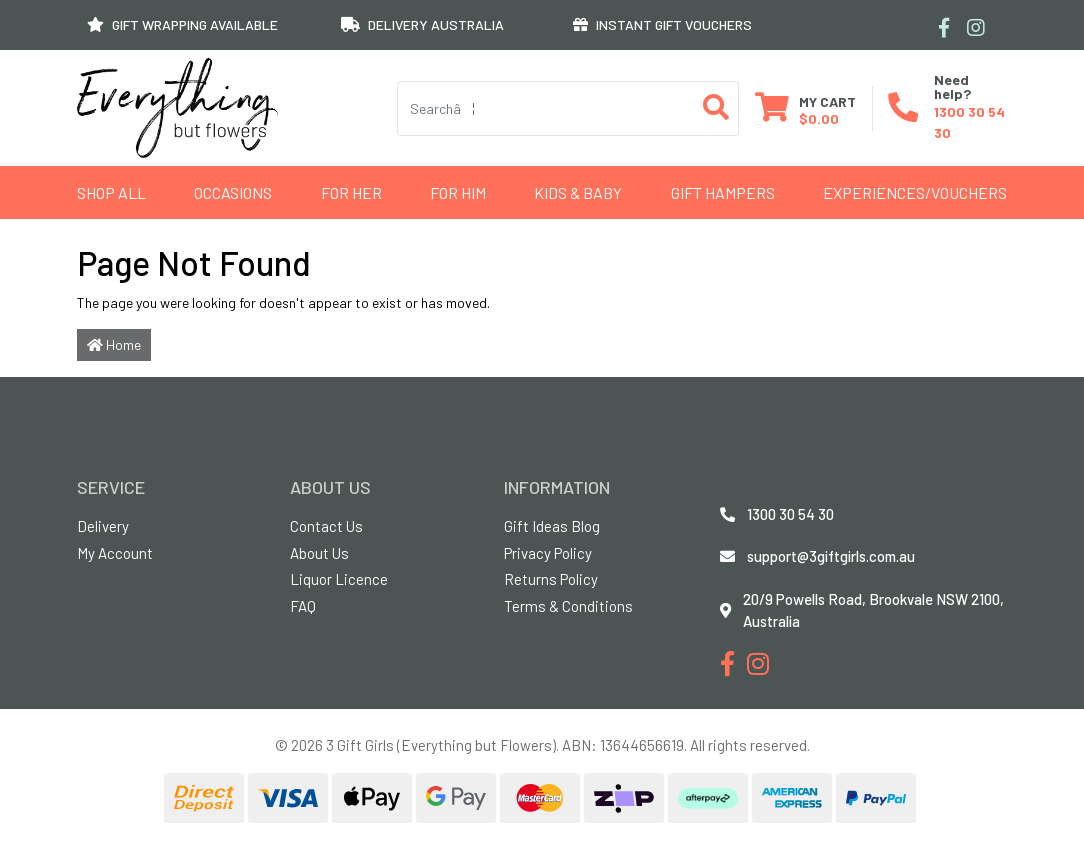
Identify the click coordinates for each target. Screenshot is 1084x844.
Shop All (111, 192)
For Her (351, 192)
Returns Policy (551, 579)
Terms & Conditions (568, 606)
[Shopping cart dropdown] (805, 108)
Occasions (233, 192)
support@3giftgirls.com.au (831, 556)
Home (114, 344)
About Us (319, 553)
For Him (458, 192)
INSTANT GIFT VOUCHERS (662, 24)
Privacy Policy (548, 553)
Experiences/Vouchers (915, 192)
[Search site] (716, 108)
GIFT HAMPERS (723, 192)
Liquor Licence (339, 579)
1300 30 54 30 (790, 514)
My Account (115, 553)
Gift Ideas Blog (552, 526)
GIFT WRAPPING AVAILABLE (182, 24)
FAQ (303, 606)
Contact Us (326, 526)
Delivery (103, 526)
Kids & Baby (578, 192)
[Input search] (546, 108)
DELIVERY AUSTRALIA (422, 24)
